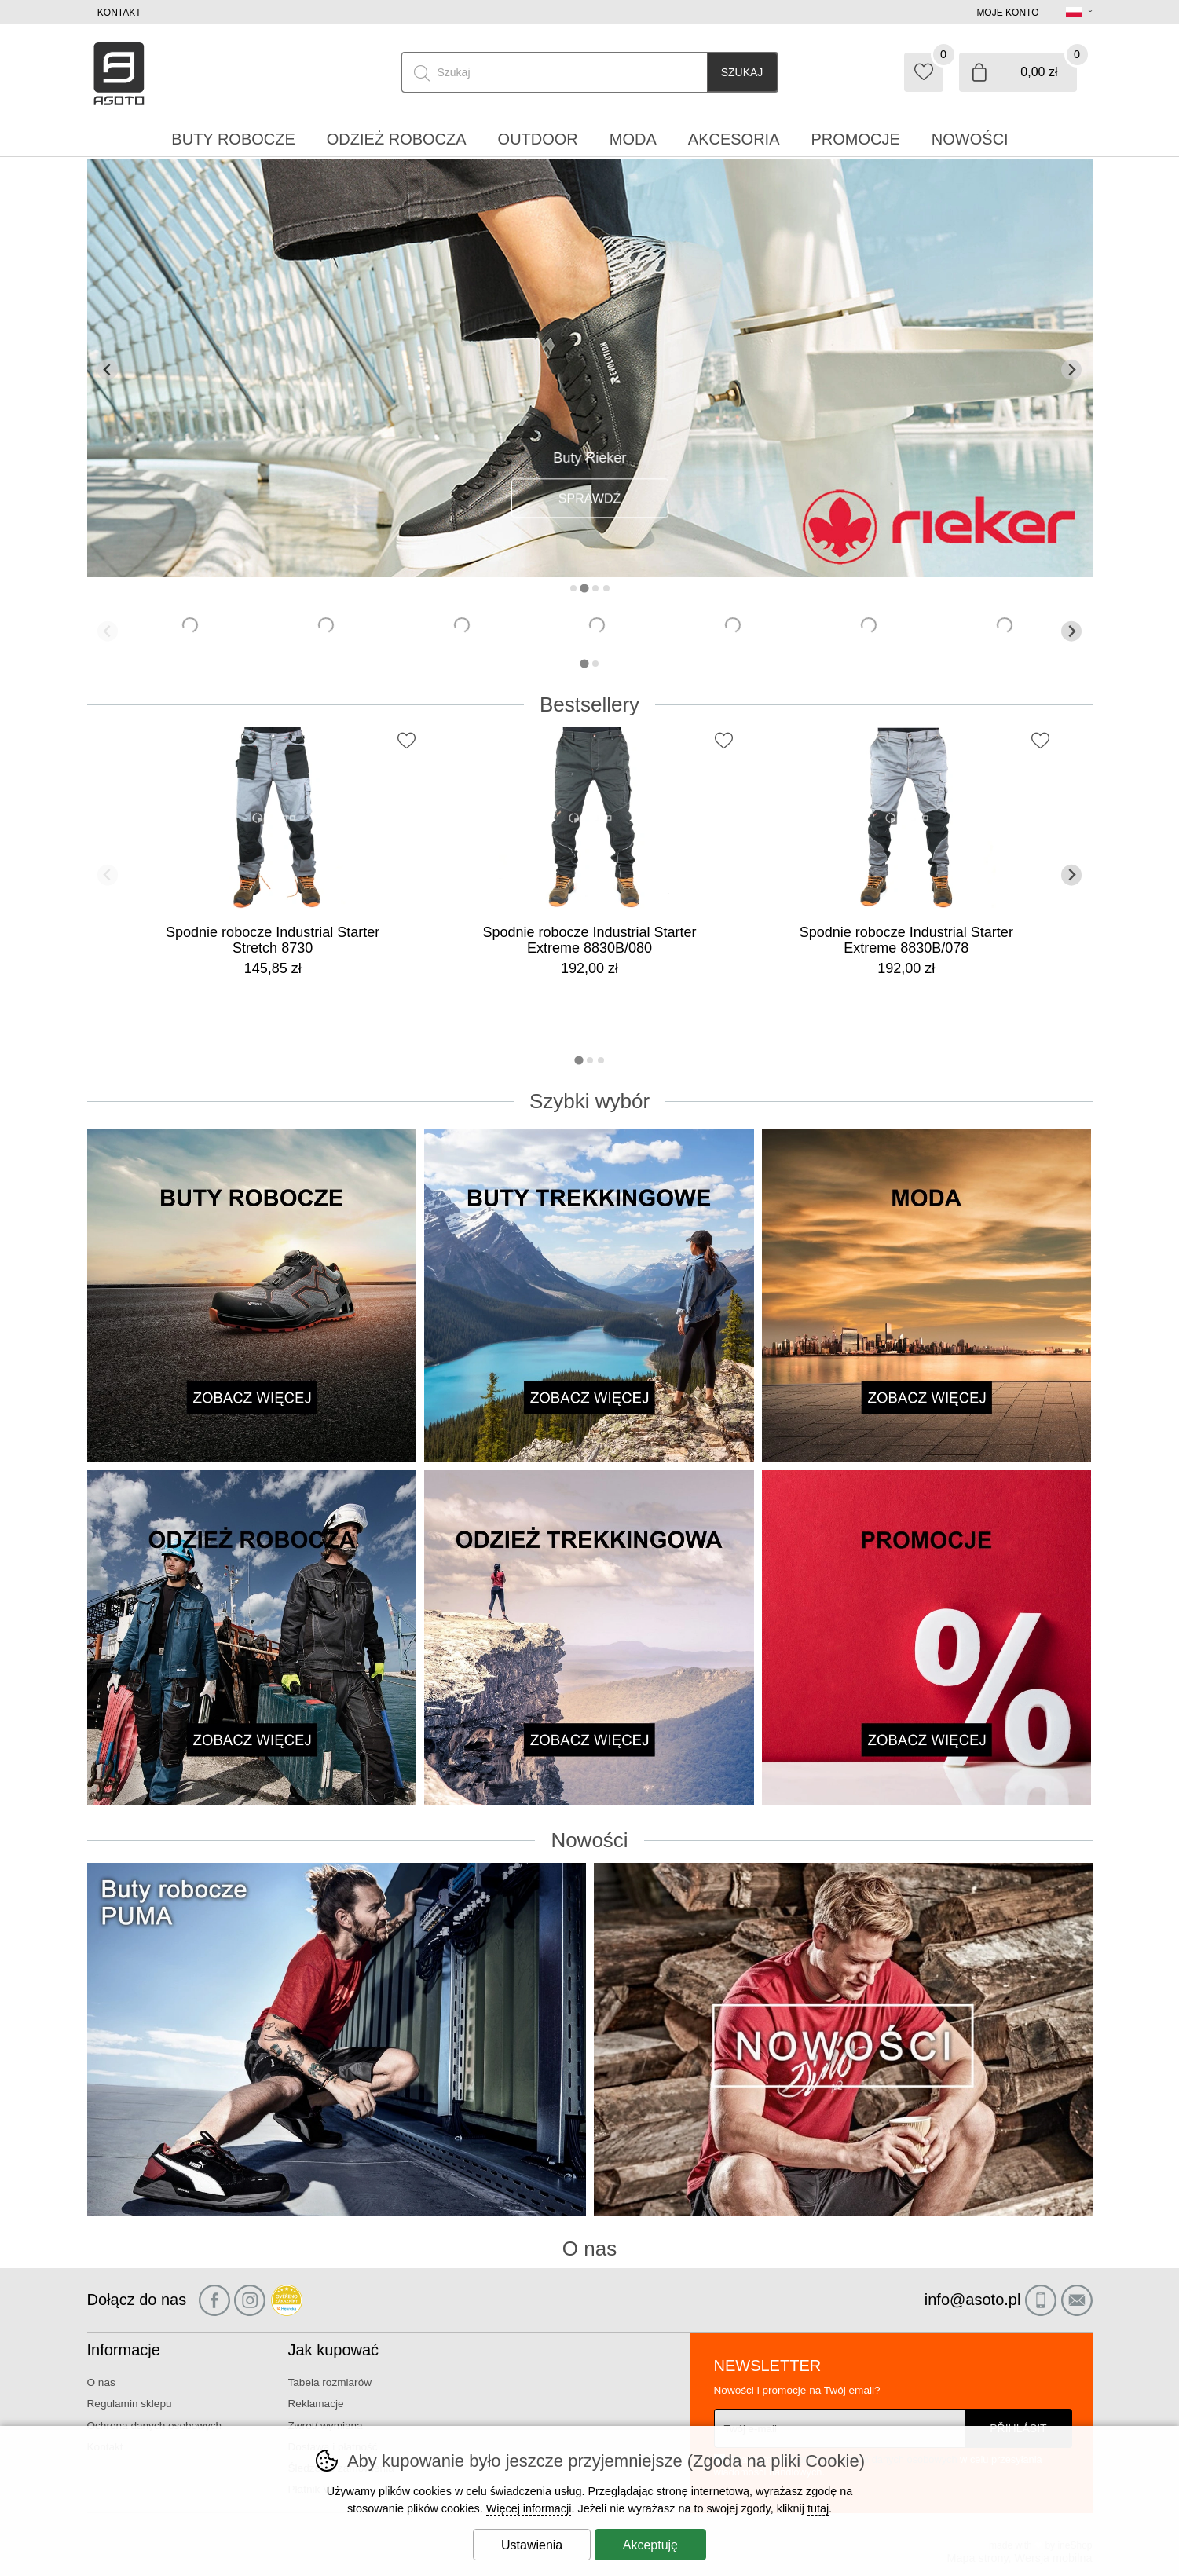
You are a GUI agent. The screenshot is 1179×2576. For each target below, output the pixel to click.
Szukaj (742, 72)
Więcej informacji (529, 2508)
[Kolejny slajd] (1071, 369)
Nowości (970, 139)
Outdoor (538, 139)
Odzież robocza (397, 139)
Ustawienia (531, 2545)
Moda (633, 139)
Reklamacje (316, 2404)
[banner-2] (590, 573)
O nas (101, 2382)
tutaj (818, 2508)
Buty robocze (233, 139)
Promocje (855, 139)
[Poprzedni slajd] (108, 369)
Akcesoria (734, 139)
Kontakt (119, 12)
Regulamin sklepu (129, 2404)
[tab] (573, 588)
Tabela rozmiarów (330, 2382)
